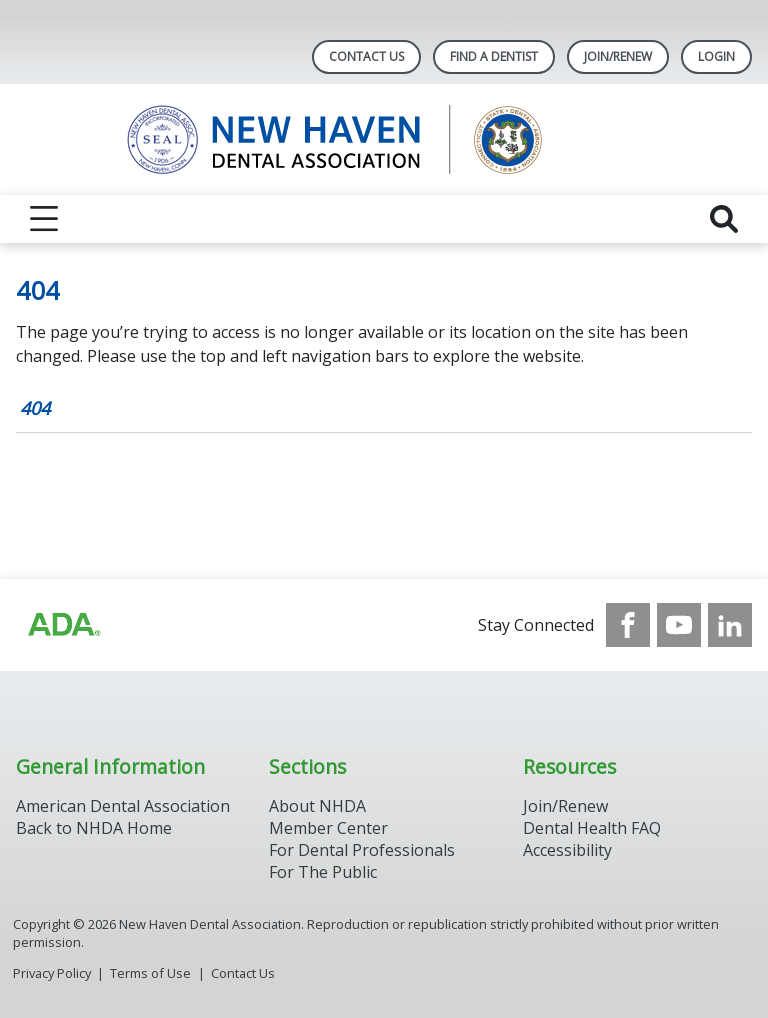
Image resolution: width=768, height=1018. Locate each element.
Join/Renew (618, 56)
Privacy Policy (52, 973)
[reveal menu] (44, 219)
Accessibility (567, 850)
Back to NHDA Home (94, 828)
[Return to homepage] (384, 139)
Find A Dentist (494, 56)
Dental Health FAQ (592, 828)
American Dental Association (123, 806)
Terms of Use (150, 973)
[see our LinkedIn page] (730, 625)
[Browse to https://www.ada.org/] (63, 625)
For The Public (323, 872)
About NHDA (317, 806)
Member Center (328, 828)
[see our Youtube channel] (679, 625)
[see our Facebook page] (628, 625)
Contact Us (366, 56)
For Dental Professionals (362, 850)
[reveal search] (724, 219)
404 (35, 408)
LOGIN (716, 56)
